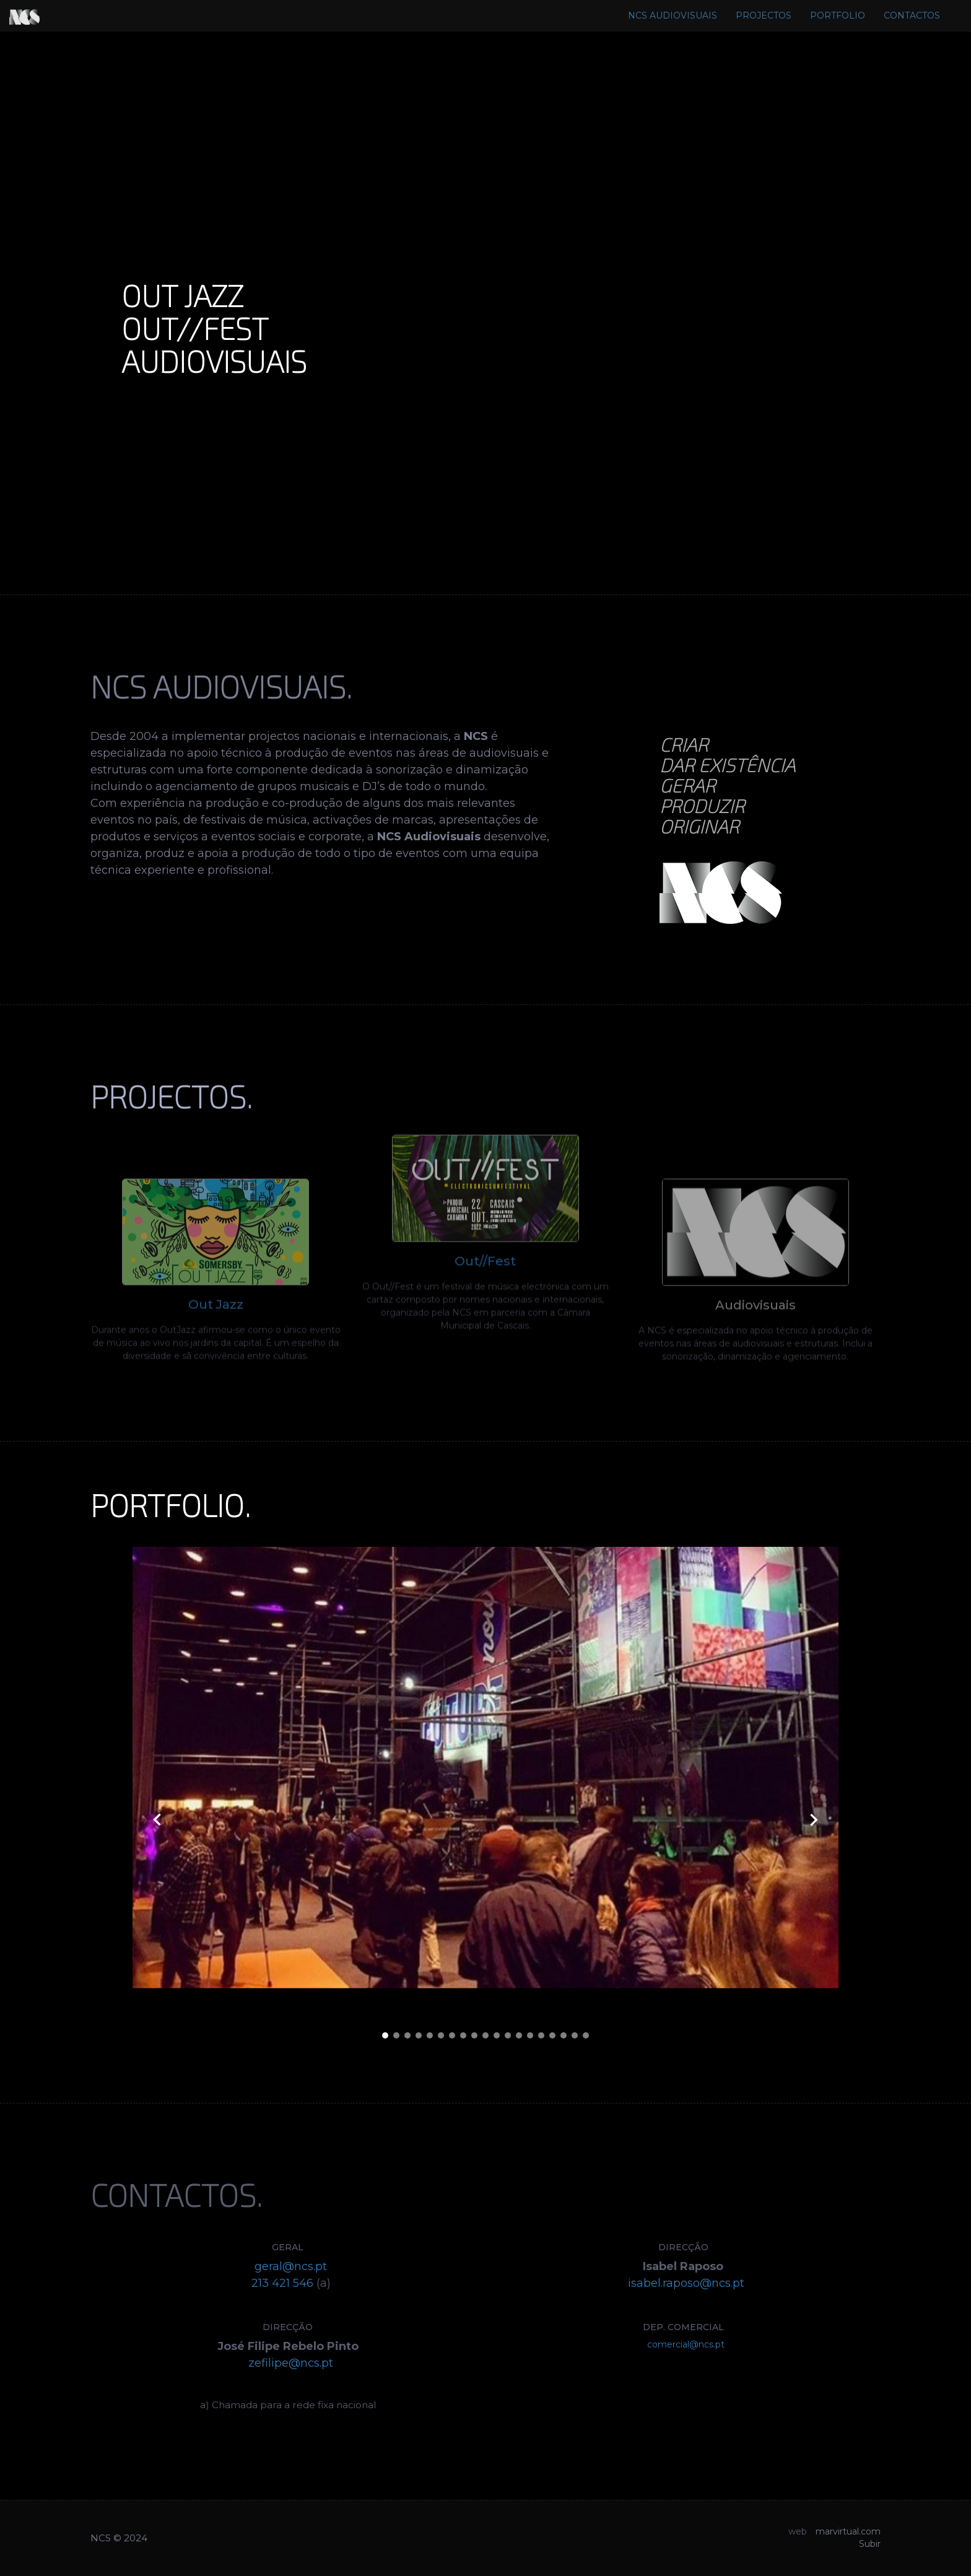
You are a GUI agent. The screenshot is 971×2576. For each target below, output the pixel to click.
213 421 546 (282, 2283)
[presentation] (157, 1821)
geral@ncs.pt (291, 2266)
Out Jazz (215, 1328)
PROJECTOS (763, 15)
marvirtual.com (848, 2531)
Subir (870, 2543)
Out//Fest (485, 1236)
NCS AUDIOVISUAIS (672, 15)
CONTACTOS (912, 15)
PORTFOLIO (837, 15)
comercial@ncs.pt (686, 2344)
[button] (385, 2037)
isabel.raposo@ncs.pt (686, 2283)
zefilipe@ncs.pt (290, 2363)
